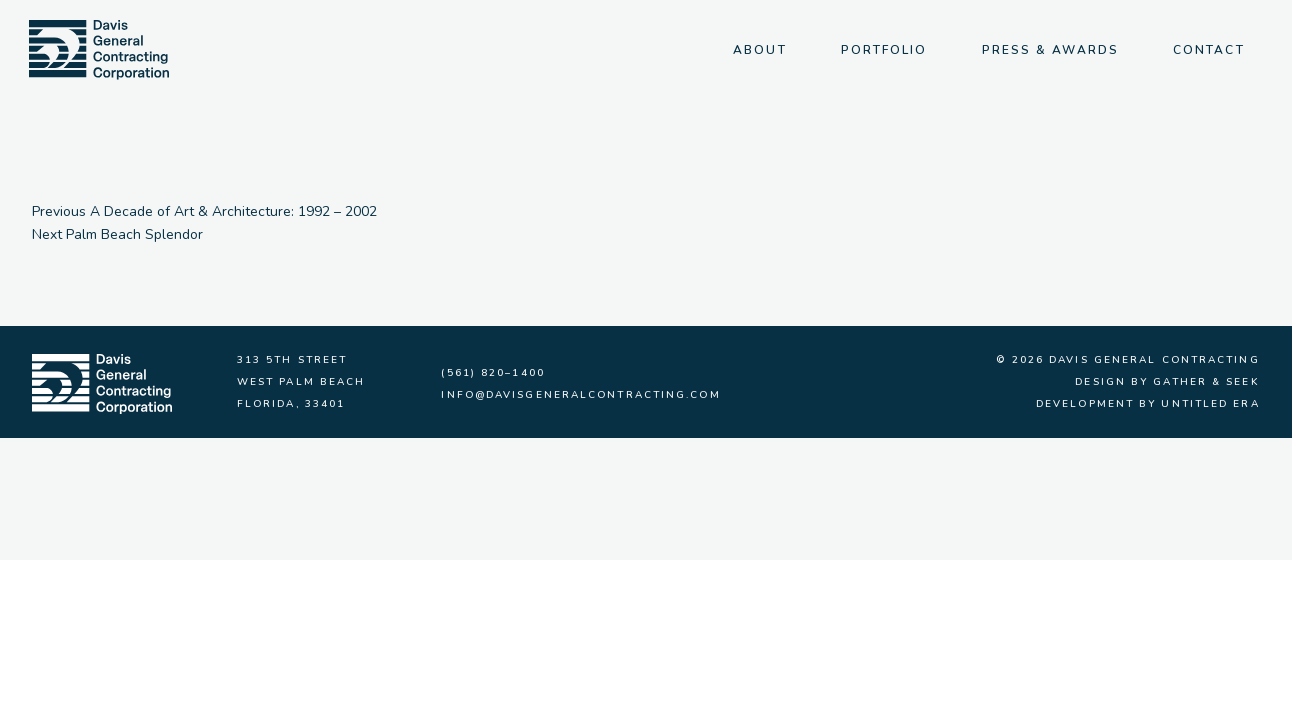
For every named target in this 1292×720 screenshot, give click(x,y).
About (760, 50)
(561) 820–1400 (492, 373)
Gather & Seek (1206, 382)
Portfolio (884, 50)
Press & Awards (1050, 50)
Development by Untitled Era (1148, 404)
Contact (1209, 50)
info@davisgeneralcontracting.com (580, 395)
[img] (99, 50)
